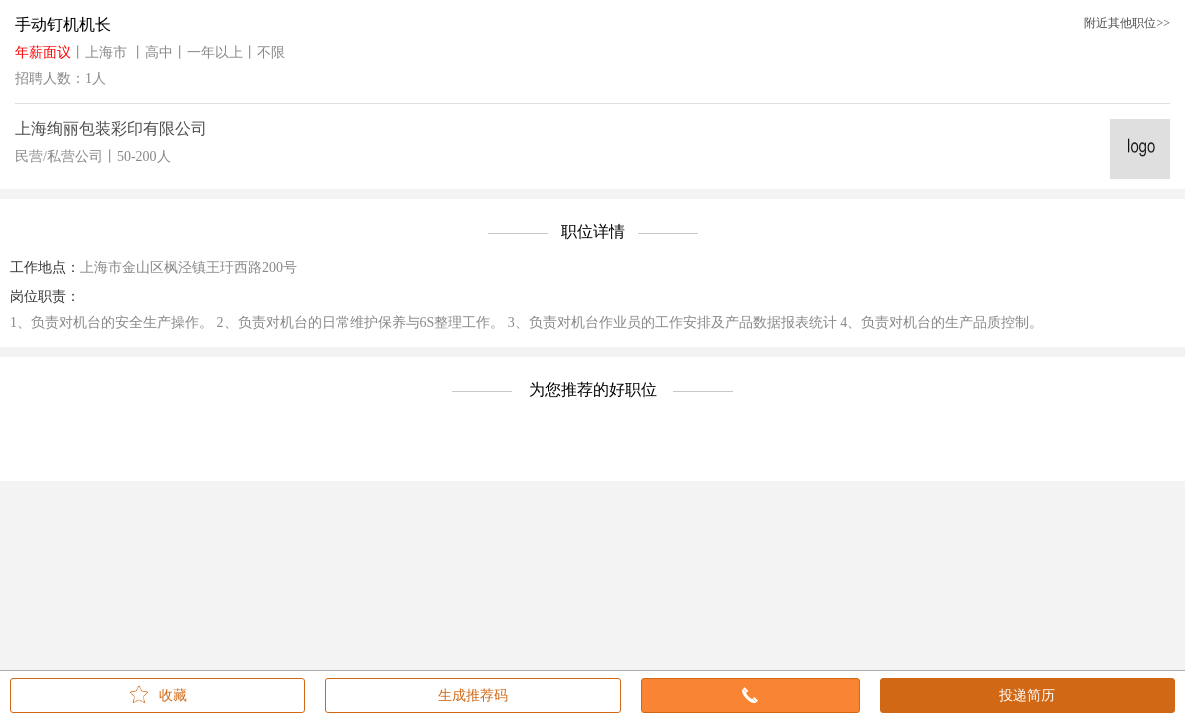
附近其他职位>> (1127, 23)
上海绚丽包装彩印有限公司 (111, 128)
